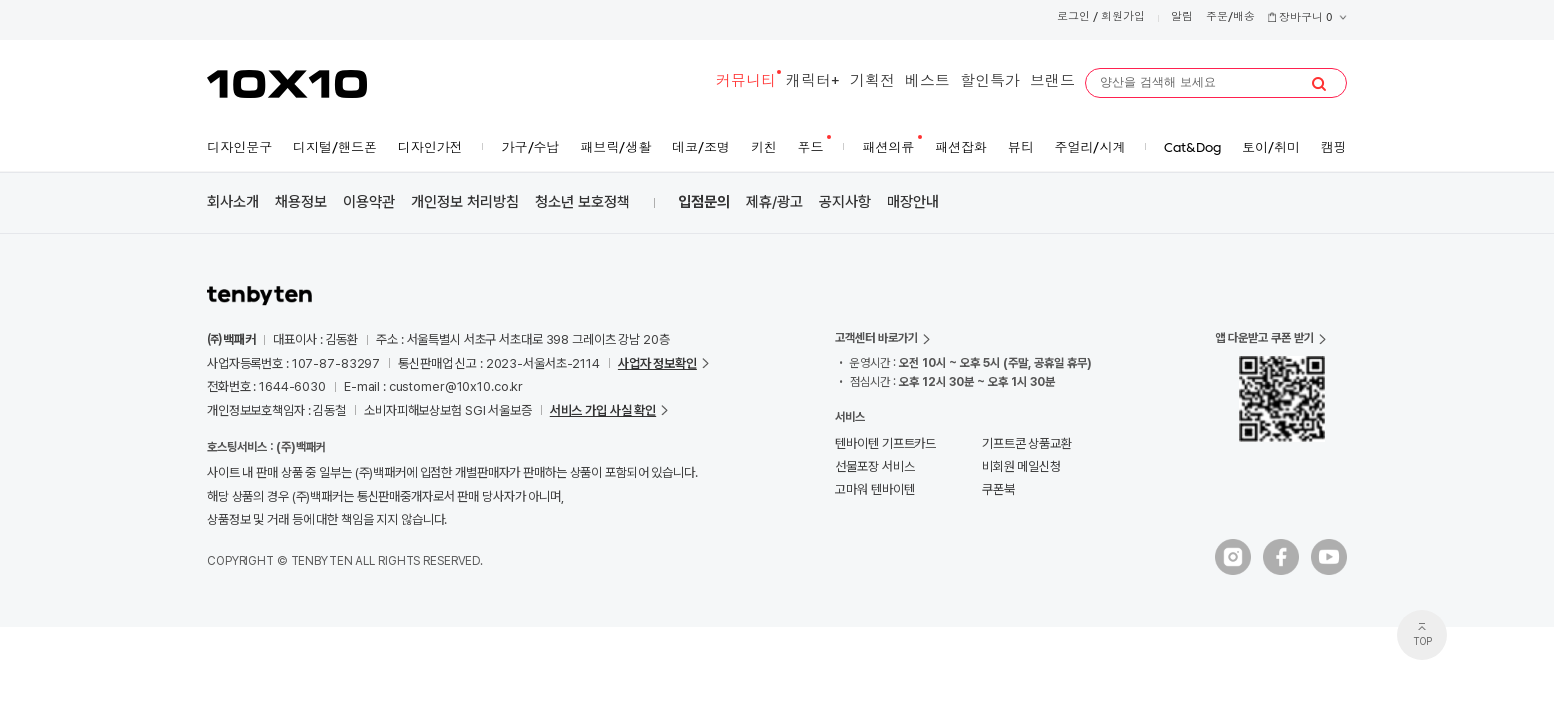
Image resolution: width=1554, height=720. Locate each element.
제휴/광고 (774, 202)
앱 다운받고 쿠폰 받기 (1264, 338)
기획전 (872, 82)
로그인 (1073, 17)
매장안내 (913, 202)
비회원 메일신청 (1021, 466)
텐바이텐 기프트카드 (885, 443)
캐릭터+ (813, 82)
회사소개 (233, 202)
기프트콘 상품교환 (1027, 443)
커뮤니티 (746, 82)
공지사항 (845, 202)
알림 (1182, 17)
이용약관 (369, 202)
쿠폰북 (998, 489)
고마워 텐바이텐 (874, 489)
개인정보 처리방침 (465, 202)
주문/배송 (1230, 17)
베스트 (927, 82)
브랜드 (1052, 82)
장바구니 (1307, 18)
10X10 (287, 84)
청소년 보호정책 (582, 202)
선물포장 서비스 (874, 466)
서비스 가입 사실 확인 (603, 410)
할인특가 (990, 82)
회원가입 (1123, 17)
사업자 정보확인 (657, 363)
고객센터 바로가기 (876, 338)
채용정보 (301, 202)
